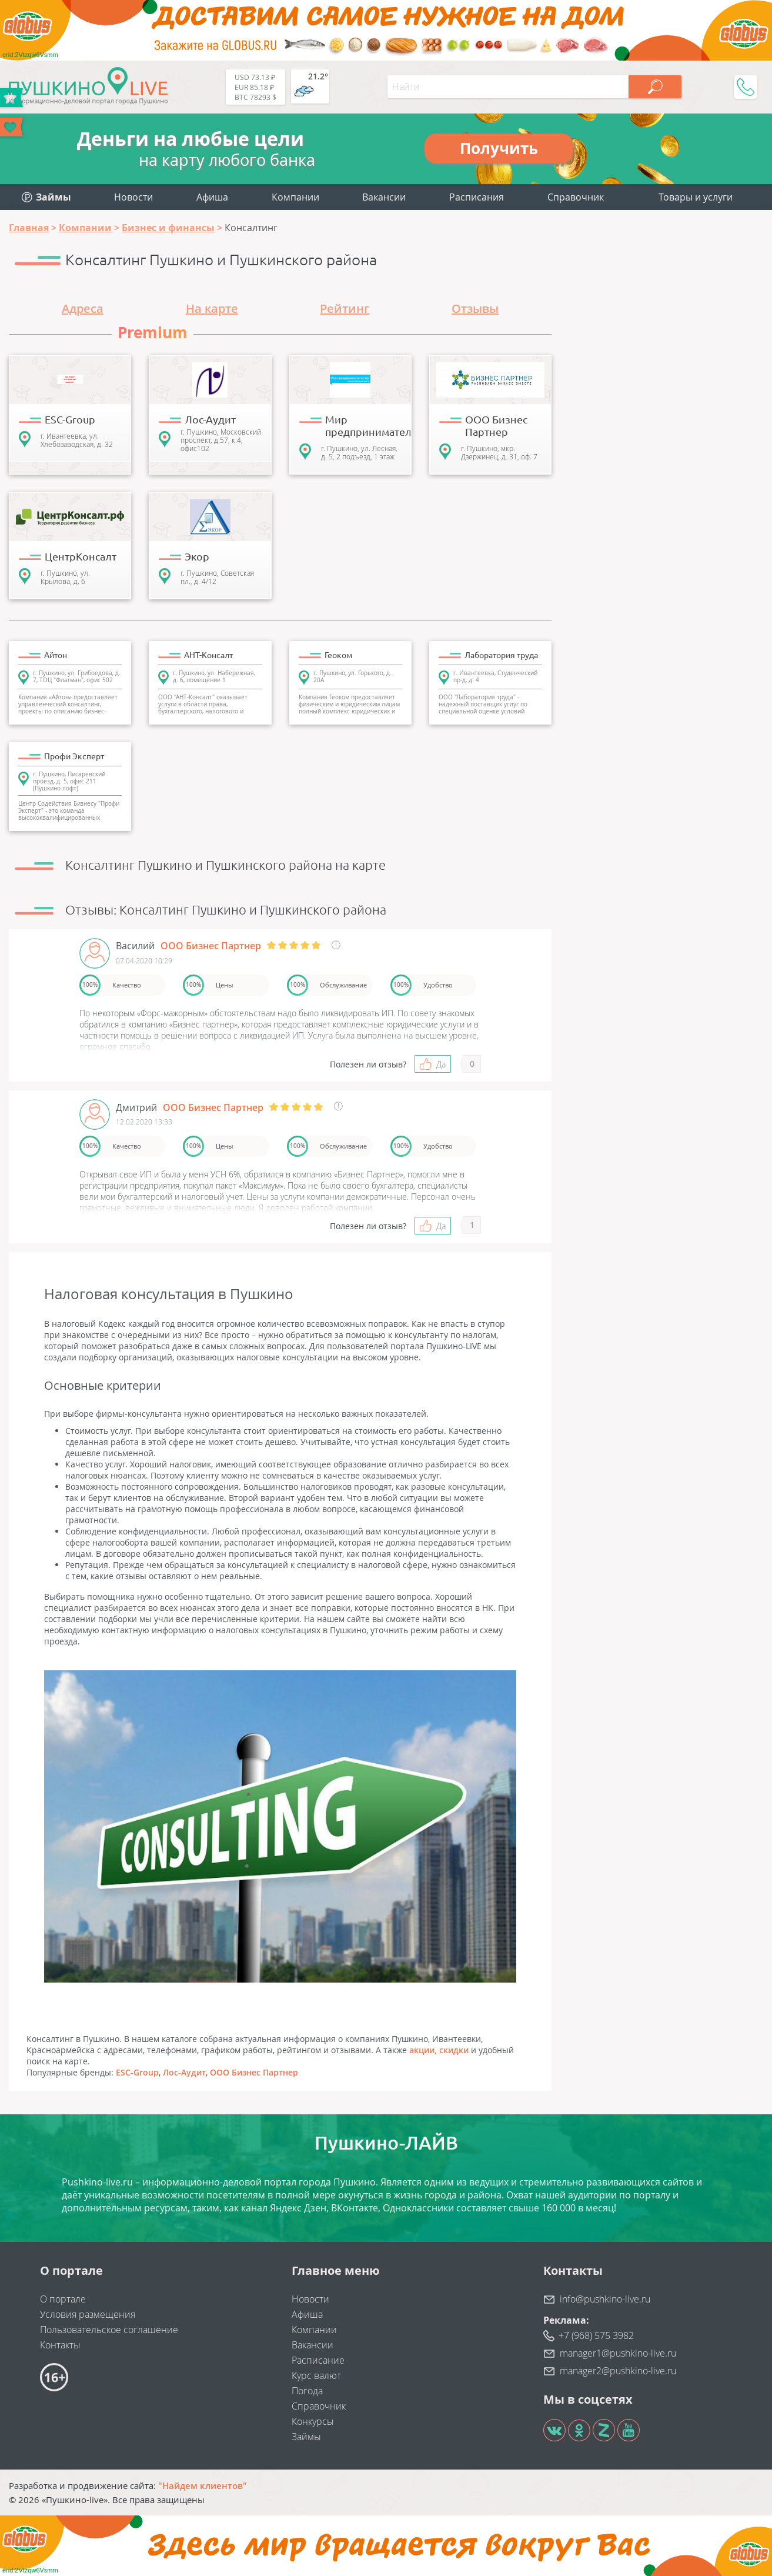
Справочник (575, 197)
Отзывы (475, 308)
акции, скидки (439, 2050)
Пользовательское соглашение (109, 2329)
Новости (133, 197)
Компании (295, 197)
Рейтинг (344, 308)
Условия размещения (87, 2314)
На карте (212, 308)
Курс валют (316, 2375)
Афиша (212, 197)
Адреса (82, 308)
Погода (307, 2390)
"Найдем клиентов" (202, 2485)
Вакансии (384, 197)
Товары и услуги (696, 197)
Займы (306, 2436)
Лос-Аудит (184, 2072)
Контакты (60, 2344)
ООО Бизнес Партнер (254, 2072)
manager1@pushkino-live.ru (618, 2353)
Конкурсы (313, 2421)
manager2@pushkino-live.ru (618, 2370)
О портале (63, 2299)
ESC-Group (137, 2072)
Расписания (476, 197)
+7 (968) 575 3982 (596, 2335)
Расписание (318, 2360)
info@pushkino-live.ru (605, 2299)
